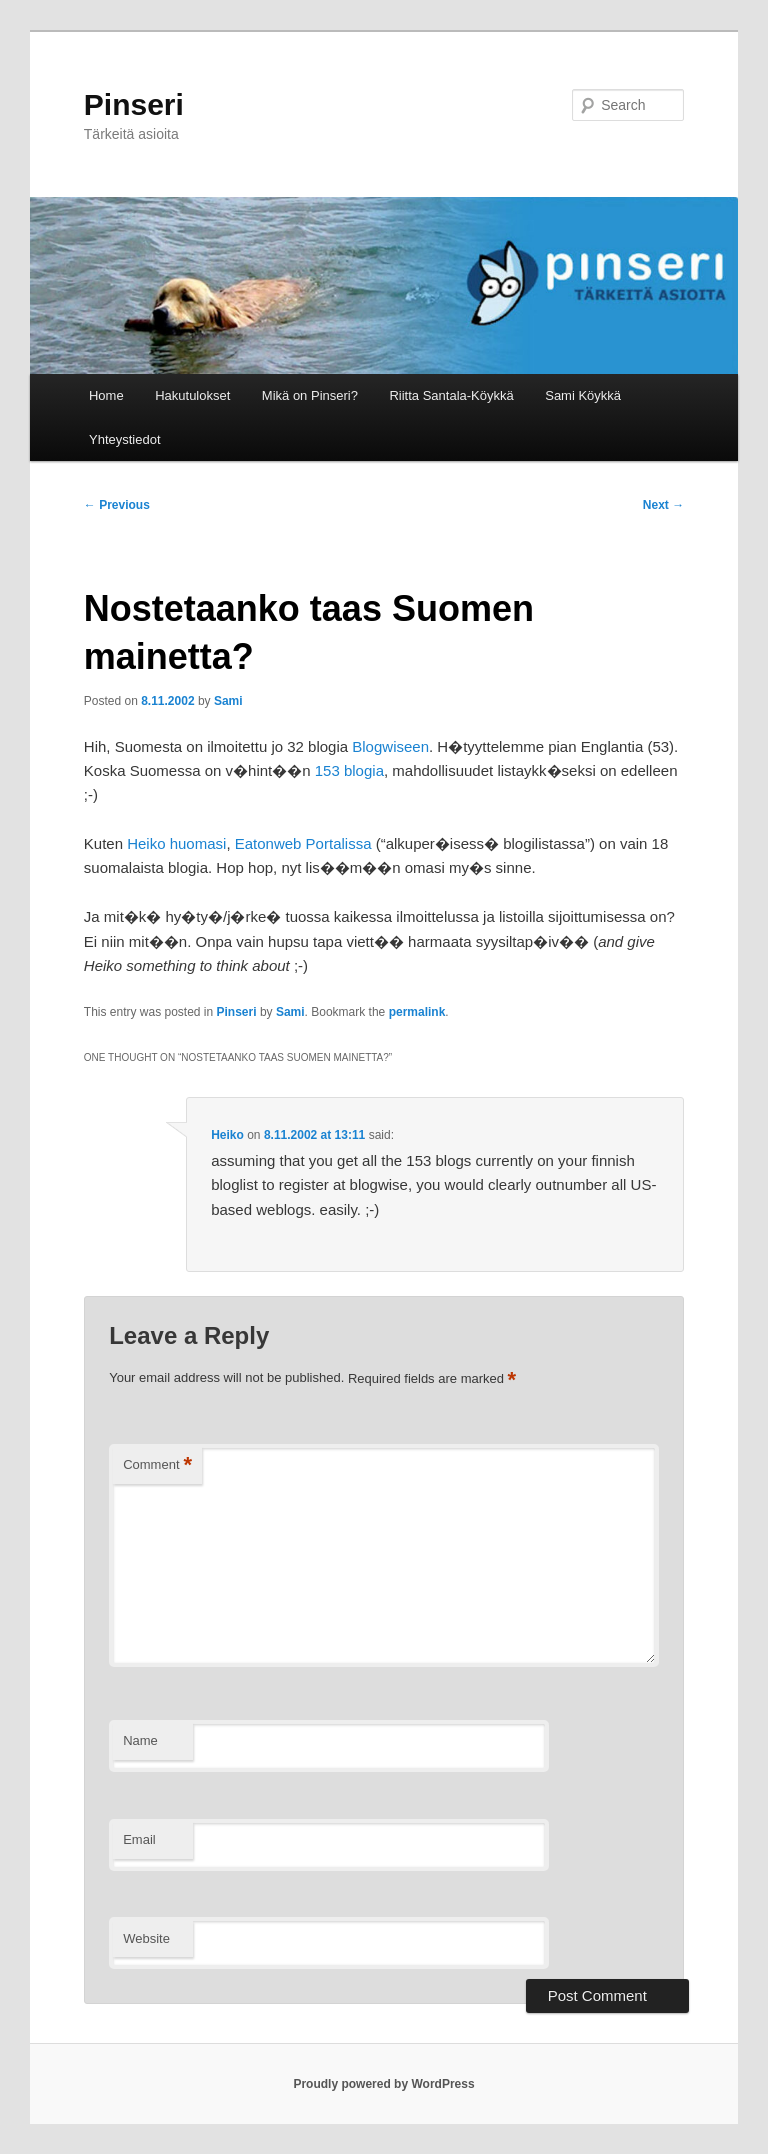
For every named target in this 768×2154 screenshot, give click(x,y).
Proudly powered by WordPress (383, 2084)
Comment (157, 1465)
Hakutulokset (192, 395)
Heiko (227, 1135)
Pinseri (134, 104)
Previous (117, 505)
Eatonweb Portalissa (303, 843)
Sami (228, 701)
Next (663, 505)
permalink (417, 1012)
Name (140, 1740)
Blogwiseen (390, 746)
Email (139, 1839)
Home (106, 395)
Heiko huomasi (176, 843)
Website (146, 1938)
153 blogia (349, 770)
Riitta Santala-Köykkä (451, 395)
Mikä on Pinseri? (310, 395)
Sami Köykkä (583, 395)
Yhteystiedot (125, 439)
